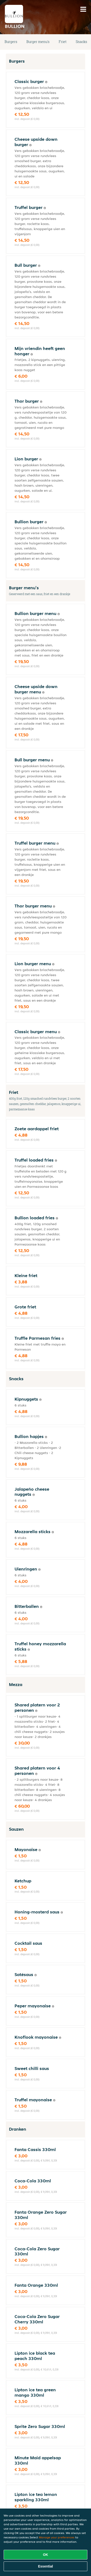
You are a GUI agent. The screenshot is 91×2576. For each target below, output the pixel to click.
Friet (62, 41)
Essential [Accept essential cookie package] (45, 2566)
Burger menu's (38, 41)
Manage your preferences (56, 2537)
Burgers (11, 41)
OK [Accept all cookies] (45, 2555)
